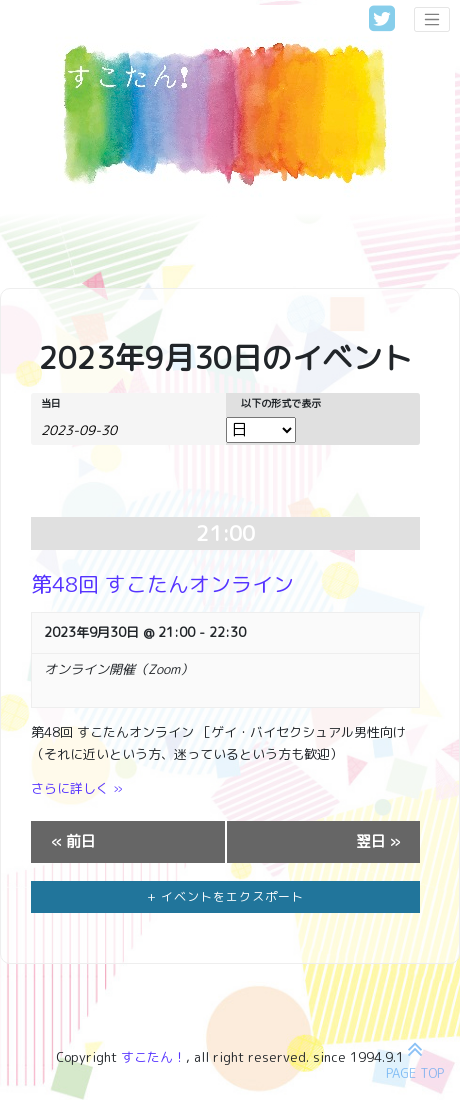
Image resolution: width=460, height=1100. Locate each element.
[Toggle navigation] (432, 20)
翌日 (378, 841)
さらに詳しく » (77, 788)
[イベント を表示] (261, 430)
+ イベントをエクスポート (225, 896)
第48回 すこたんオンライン (162, 584)
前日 (73, 841)
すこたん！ (153, 1057)
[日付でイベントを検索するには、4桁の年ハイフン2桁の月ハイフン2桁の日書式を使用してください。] (91, 429)
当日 (51, 403)
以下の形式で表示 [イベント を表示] (281, 403)
